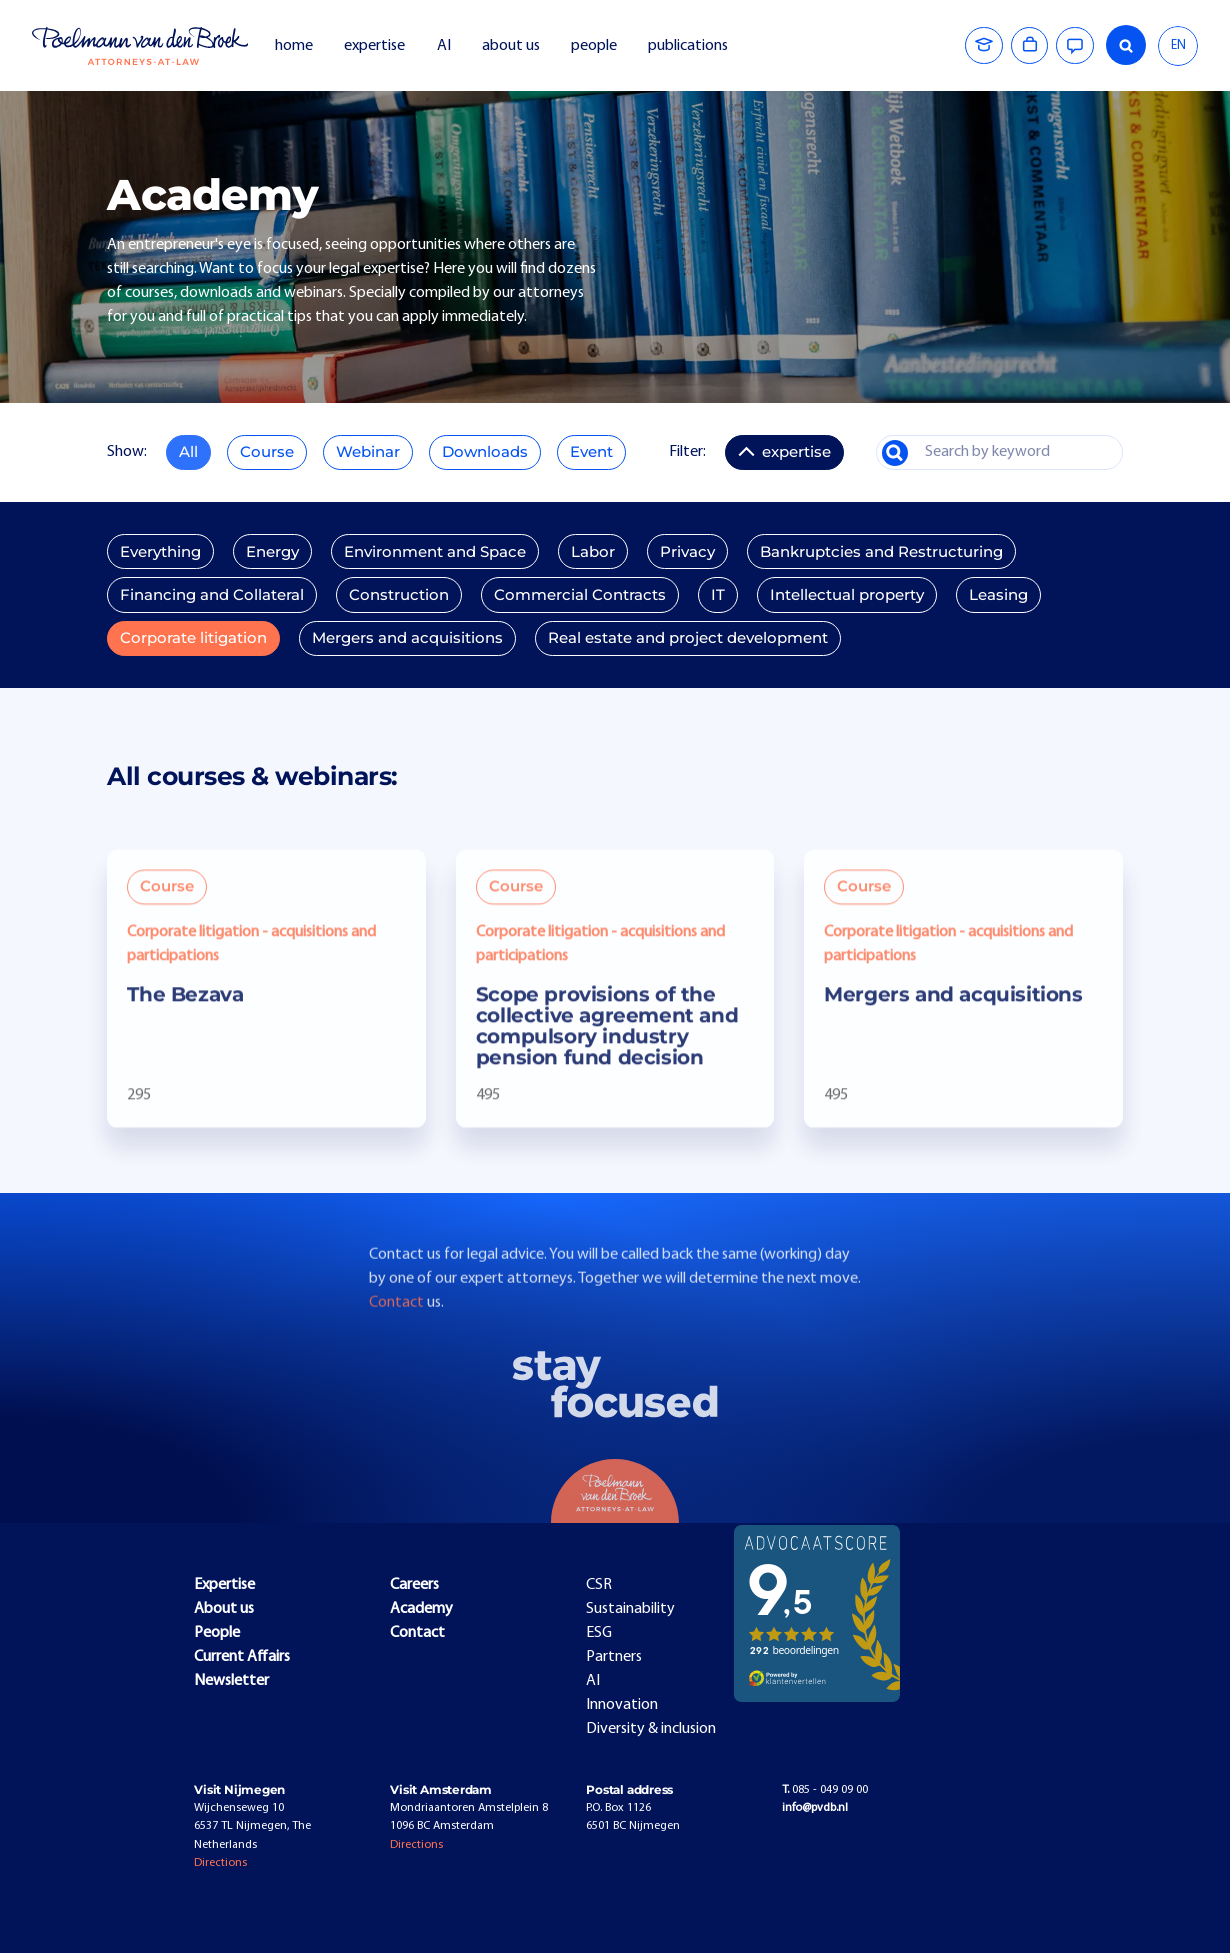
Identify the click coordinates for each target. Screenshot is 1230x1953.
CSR (599, 1585)
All (188, 452)
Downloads (485, 452)
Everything (160, 552)
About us (224, 1609)
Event (591, 452)
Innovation (622, 1705)
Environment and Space (435, 552)
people (594, 46)
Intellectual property (847, 595)
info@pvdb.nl (815, 1808)
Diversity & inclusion (651, 1729)
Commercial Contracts (580, 595)
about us (511, 46)
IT (718, 595)
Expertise (224, 1585)
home (294, 46)
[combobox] (1178, 46)
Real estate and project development (688, 638)
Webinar (368, 452)
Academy (421, 1609)
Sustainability (630, 1609)
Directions (220, 1863)
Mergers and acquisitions (407, 638)
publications (689, 46)
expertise (374, 46)
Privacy (687, 552)
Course (267, 452)
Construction (399, 595)
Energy (272, 552)
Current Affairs (242, 1657)
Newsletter (231, 1681)
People (217, 1633)
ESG (599, 1633)
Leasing (998, 595)
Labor (593, 552)
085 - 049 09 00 (825, 1790)
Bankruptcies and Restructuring (881, 552)
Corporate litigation (193, 638)
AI (444, 46)
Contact (398, 1335)
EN (1178, 45)
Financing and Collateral (212, 595)
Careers (414, 1585)
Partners (614, 1657)
